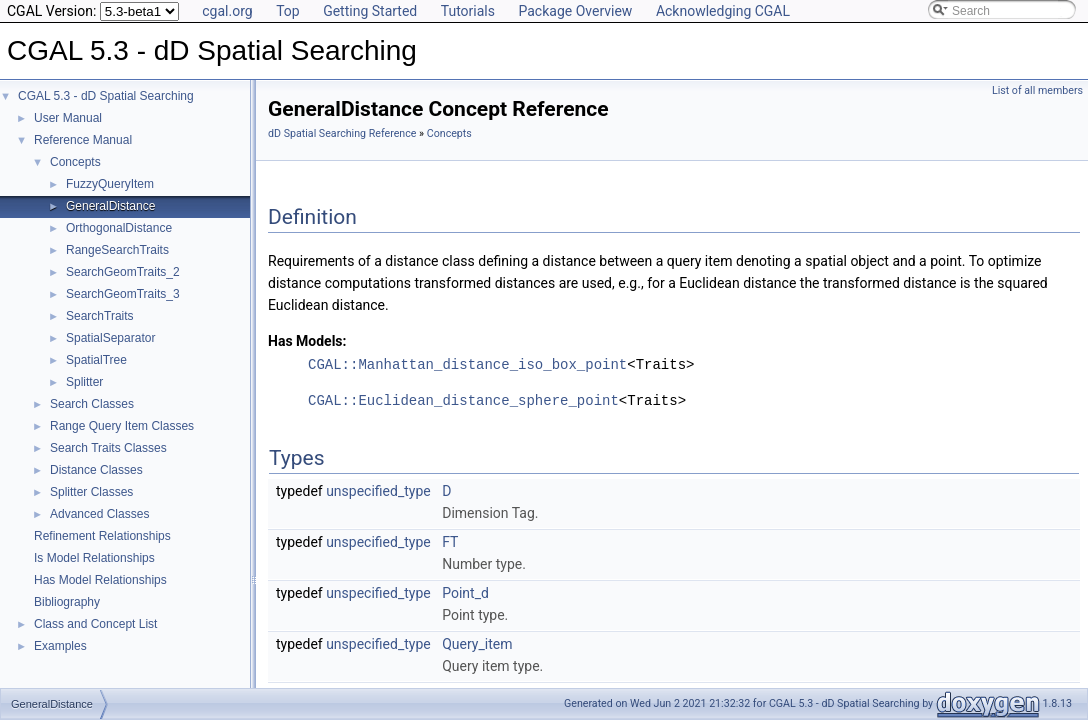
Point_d (465, 593)
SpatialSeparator (110, 338)
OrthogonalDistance (119, 228)
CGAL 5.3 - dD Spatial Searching (106, 96)
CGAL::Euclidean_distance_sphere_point (463, 400)
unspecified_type (378, 491)
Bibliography (67, 602)
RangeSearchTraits (117, 250)
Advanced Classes (99, 514)
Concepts (75, 162)
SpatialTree (96, 360)
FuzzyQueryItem (110, 184)
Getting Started (370, 11)
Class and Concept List (95, 624)
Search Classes (92, 404)
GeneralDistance (110, 206)
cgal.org (227, 11)
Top (288, 11)
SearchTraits (100, 316)
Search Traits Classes (108, 448)
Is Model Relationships (94, 558)
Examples (60, 646)
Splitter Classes (91, 492)
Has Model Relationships (100, 580)
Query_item (477, 644)
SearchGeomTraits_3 (123, 294)
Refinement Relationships (102, 536)
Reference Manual (83, 140)
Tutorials (468, 11)
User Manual (68, 118)
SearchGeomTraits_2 (123, 272)
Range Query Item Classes (122, 426)
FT (450, 542)
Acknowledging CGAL (723, 11)
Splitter (84, 382)
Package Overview (575, 11)
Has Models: (307, 341)
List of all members (1037, 90)
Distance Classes (96, 470)
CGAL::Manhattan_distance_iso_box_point (467, 364)
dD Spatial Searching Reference (342, 133)
